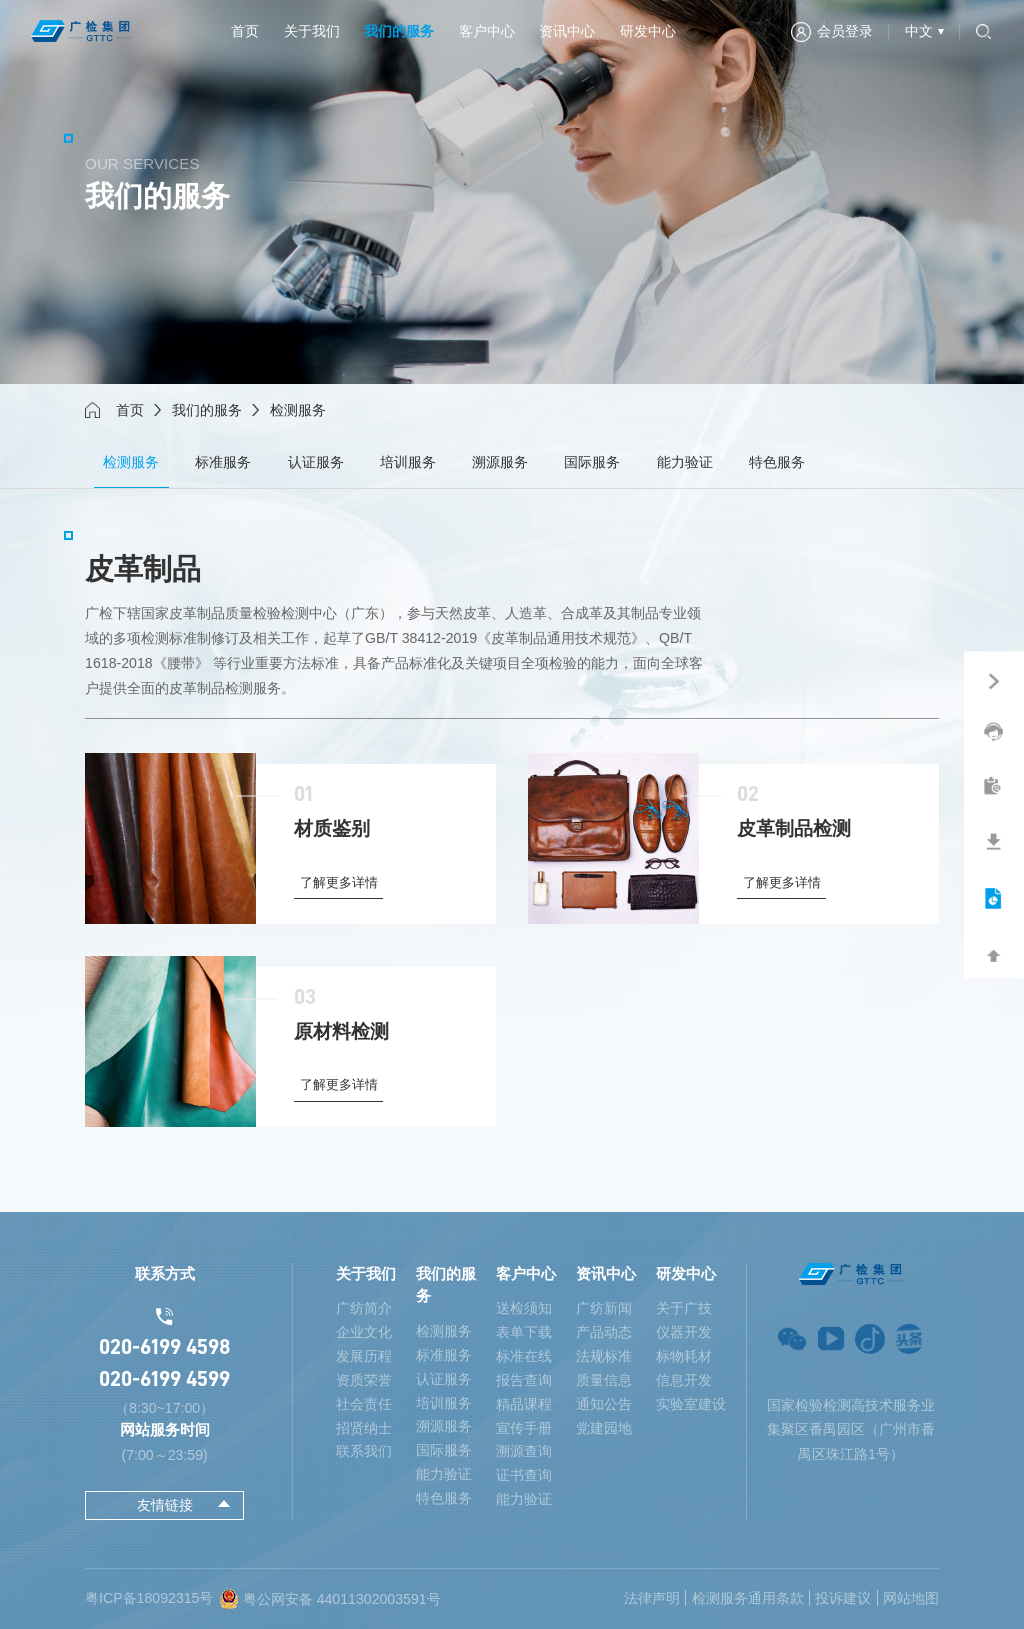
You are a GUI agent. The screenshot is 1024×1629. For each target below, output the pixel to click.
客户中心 (487, 31)
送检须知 (524, 1308)
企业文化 (364, 1332)
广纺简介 (364, 1308)
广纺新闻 (604, 1308)
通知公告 (604, 1404)
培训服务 (408, 462)
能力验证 (685, 462)
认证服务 (316, 462)
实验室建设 (691, 1404)
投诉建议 (843, 1598)
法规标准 (604, 1356)
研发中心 (648, 31)
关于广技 (684, 1308)
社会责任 (364, 1404)
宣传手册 (524, 1428)
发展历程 (364, 1356)
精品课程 (524, 1404)
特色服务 (777, 462)
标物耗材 (684, 1356)
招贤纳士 (364, 1428)
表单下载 (524, 1332)
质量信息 (604, 1380)
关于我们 (312, 31)
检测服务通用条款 (748, 1598)
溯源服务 (500, 462)
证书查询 (524, 1475)
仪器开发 (684, 1332)
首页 (245, 31)
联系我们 (364, 1451)
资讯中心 (567, 31)
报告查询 (524, 1380)
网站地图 (911, 1598)
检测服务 (131, 462)
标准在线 (524, 1356)
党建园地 (604, 1428)
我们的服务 (399, 31)
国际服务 (592, 462)
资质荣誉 (364, 1380)
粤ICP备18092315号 (149, 1598)
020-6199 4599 (164, 1379)
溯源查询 (524, 1451)
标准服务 (223, 462)
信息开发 (684, 1380)
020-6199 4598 (165, 1347)
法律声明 (652, 1598)
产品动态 (604, 1332)
